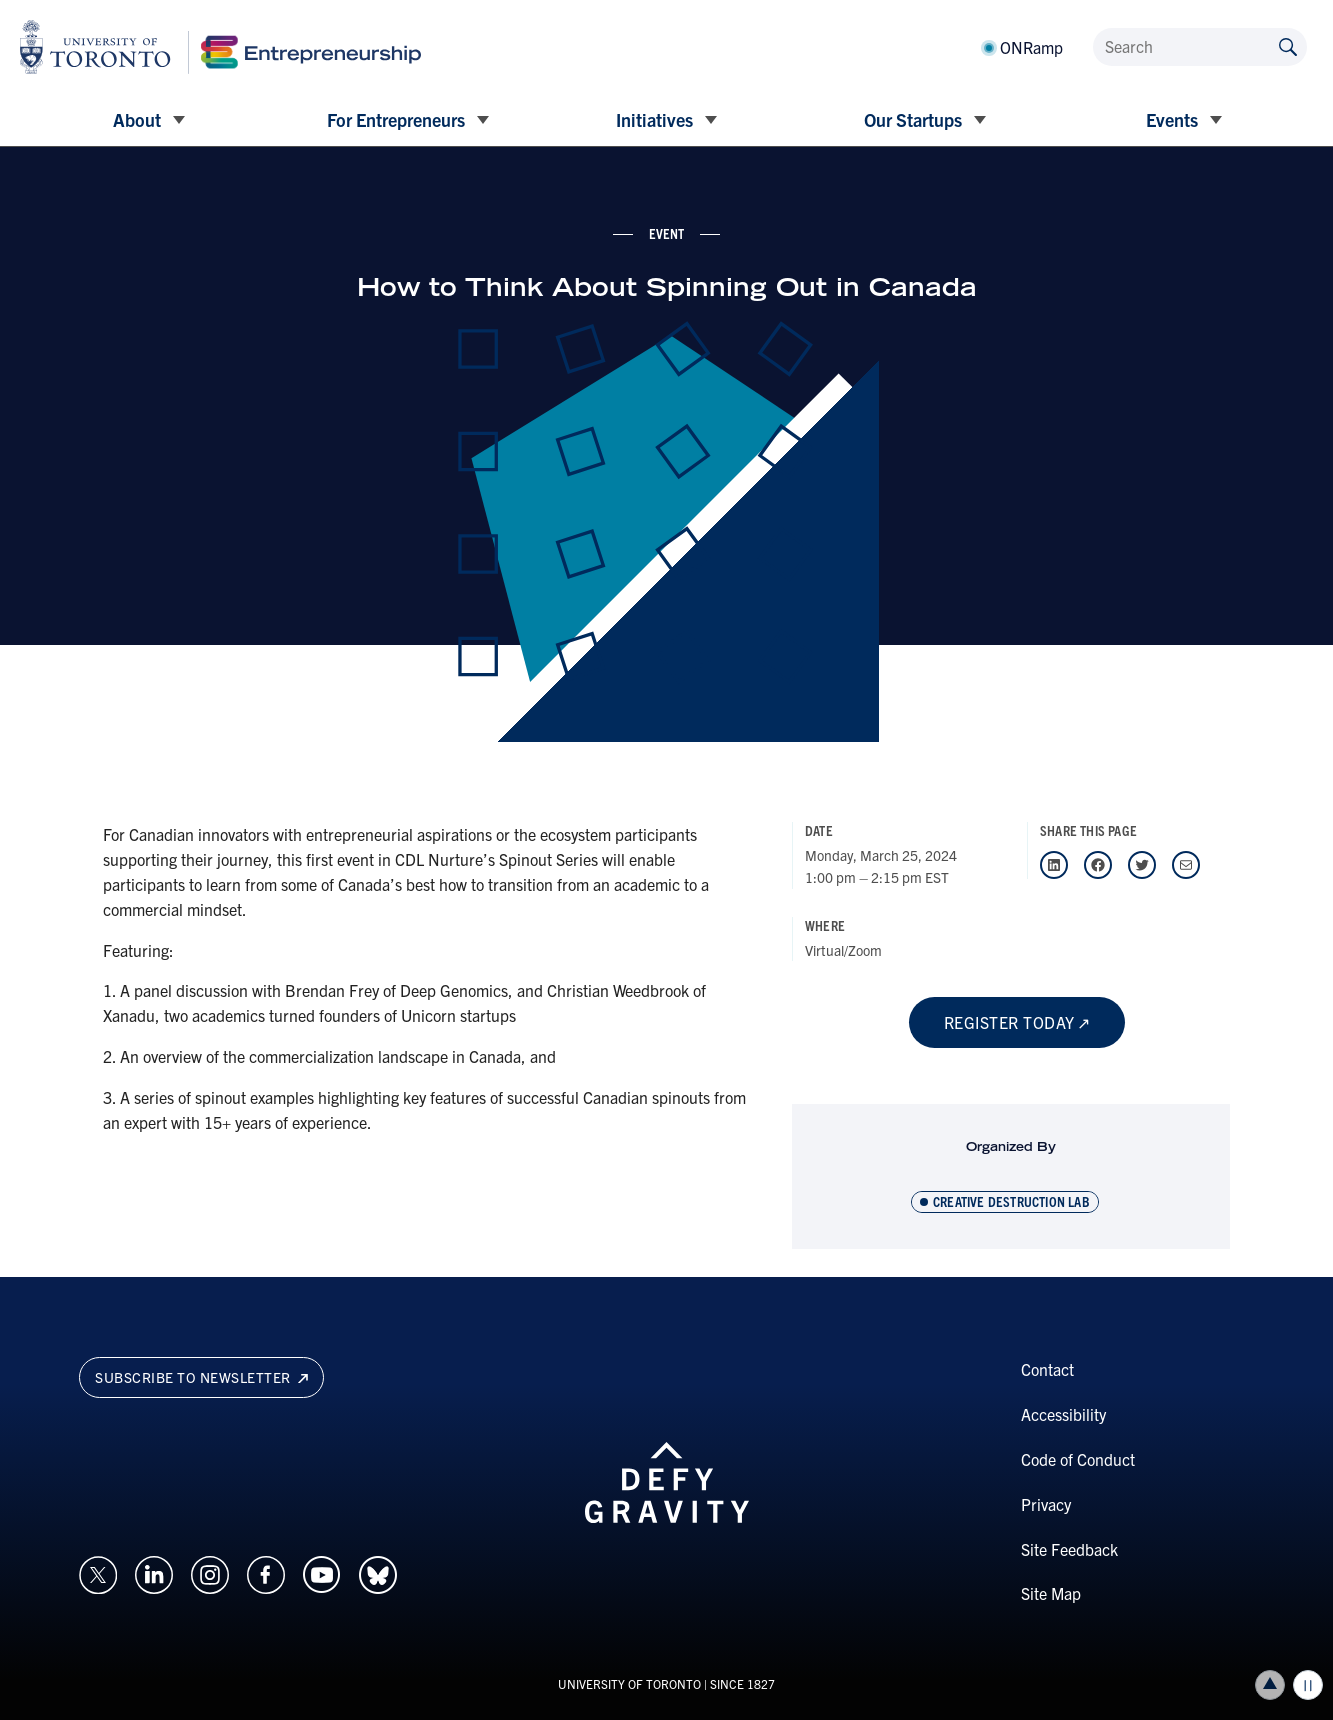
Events (1172, 119)
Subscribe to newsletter (201, 1377)
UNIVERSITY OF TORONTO (629, 1683)
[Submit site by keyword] (1288, 45)
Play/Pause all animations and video (1308, 1685)
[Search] (1200, 47)
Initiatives (654, 119)
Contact (1047, 1369)
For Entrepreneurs (396, 119)
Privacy (1046, 1504)
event (667, 233)
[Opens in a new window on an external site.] (98, 1572)
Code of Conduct (1078, 1459)
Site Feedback (1069, 1549)
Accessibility (1063, 1414)
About (137, 119)
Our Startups (913, 119)
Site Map (1051, 1593)
